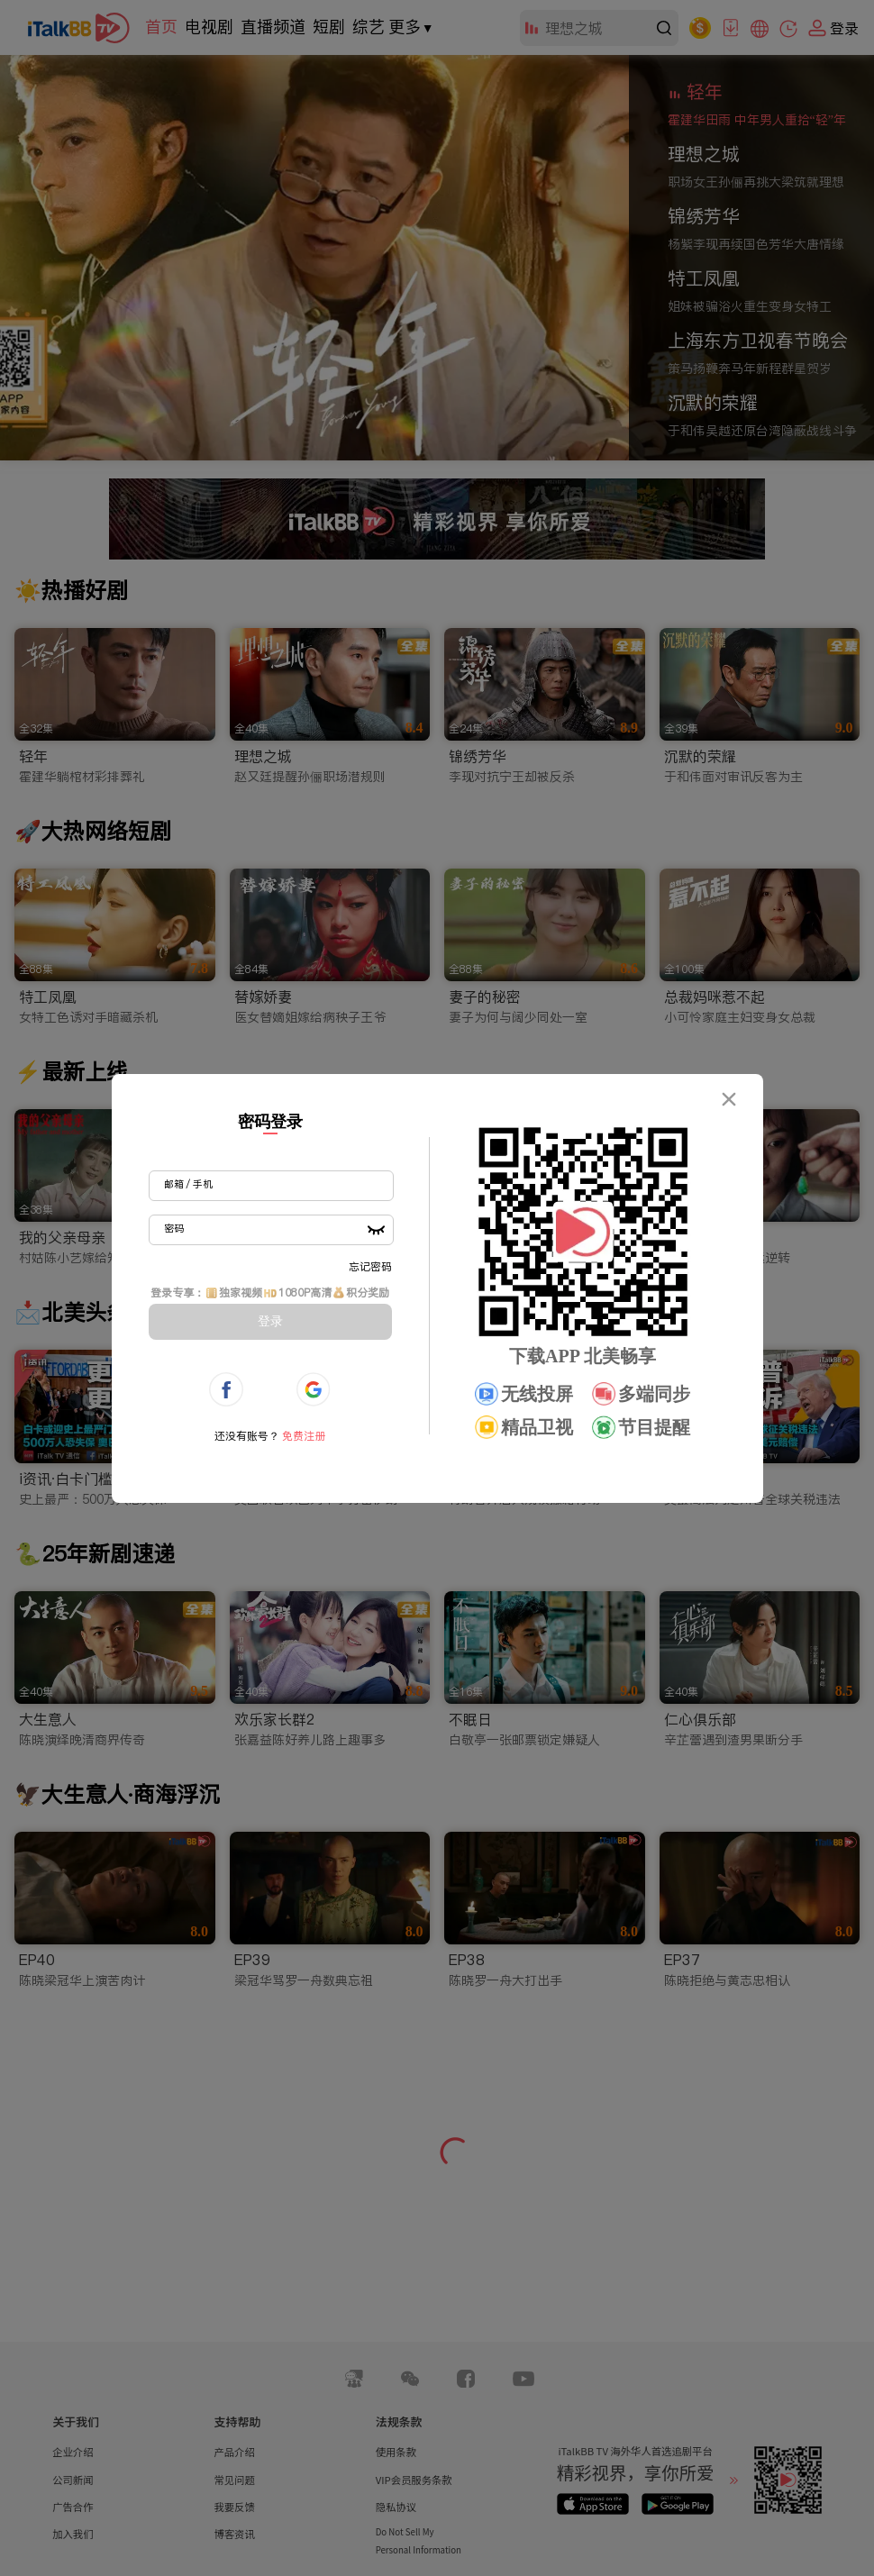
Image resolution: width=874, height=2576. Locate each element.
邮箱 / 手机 (188, 1184)
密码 (174, 1228)
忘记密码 (370, 1266)
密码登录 (270, 1122)
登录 (270, 1321)
